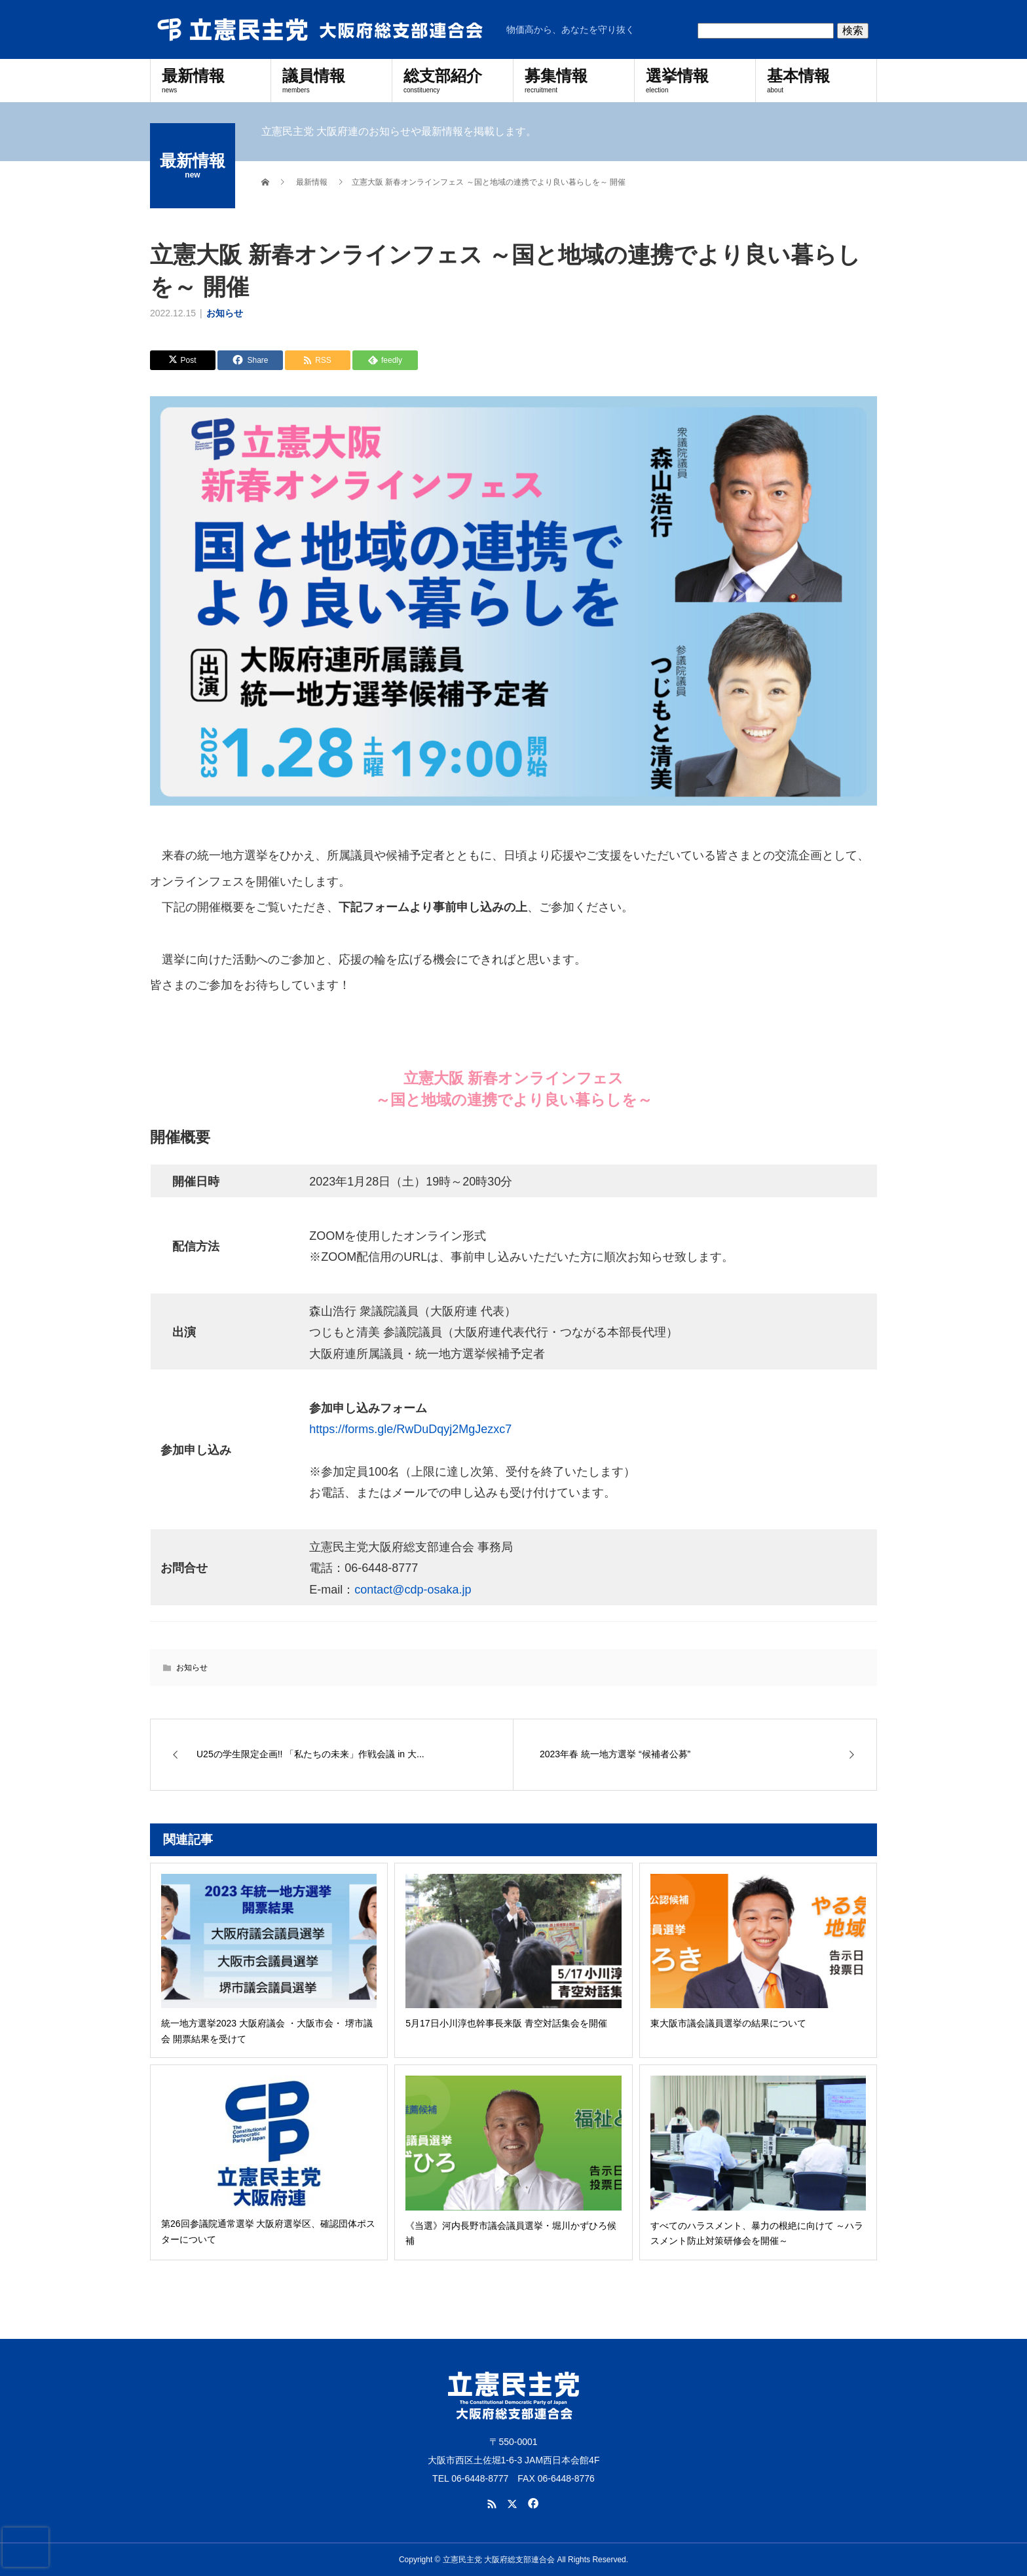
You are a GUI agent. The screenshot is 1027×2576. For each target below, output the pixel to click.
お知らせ (224, 313)
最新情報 (210, 80)
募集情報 (574, 80)
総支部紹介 (452, 80)
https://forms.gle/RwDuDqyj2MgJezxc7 (410, 1429)
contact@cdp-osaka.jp (412, 1589)
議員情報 (331, 80)
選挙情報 (695, 80)
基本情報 (816, 80)
